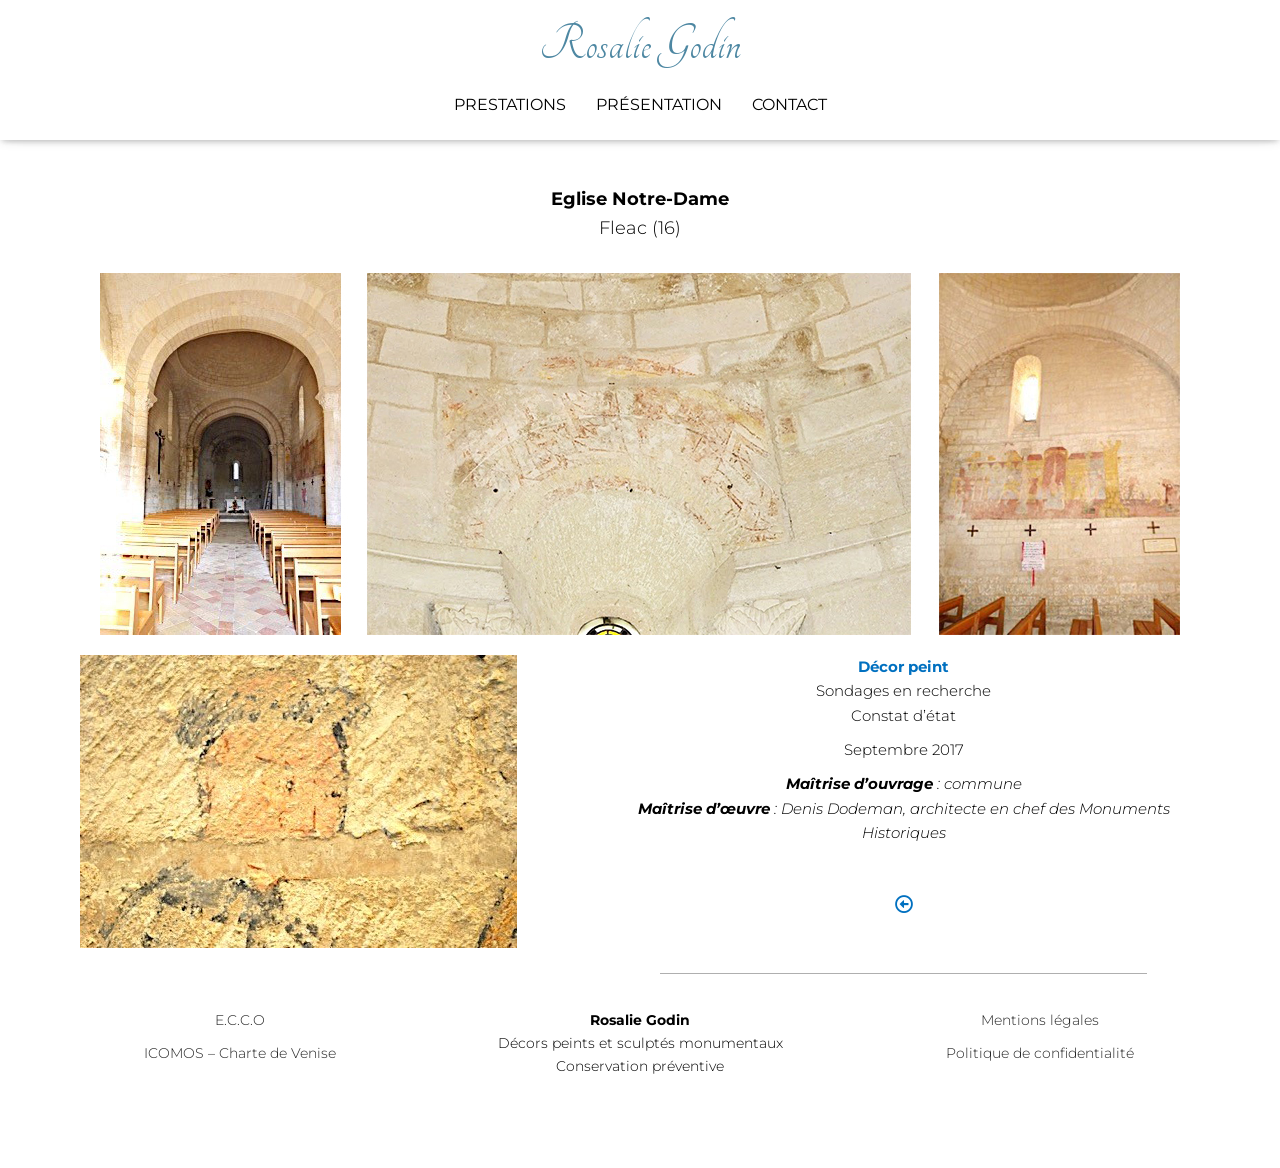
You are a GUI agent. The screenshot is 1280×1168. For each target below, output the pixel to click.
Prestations (510, 104)
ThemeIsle (1174, 1123)
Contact (789, 104)
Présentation (659, 104)
